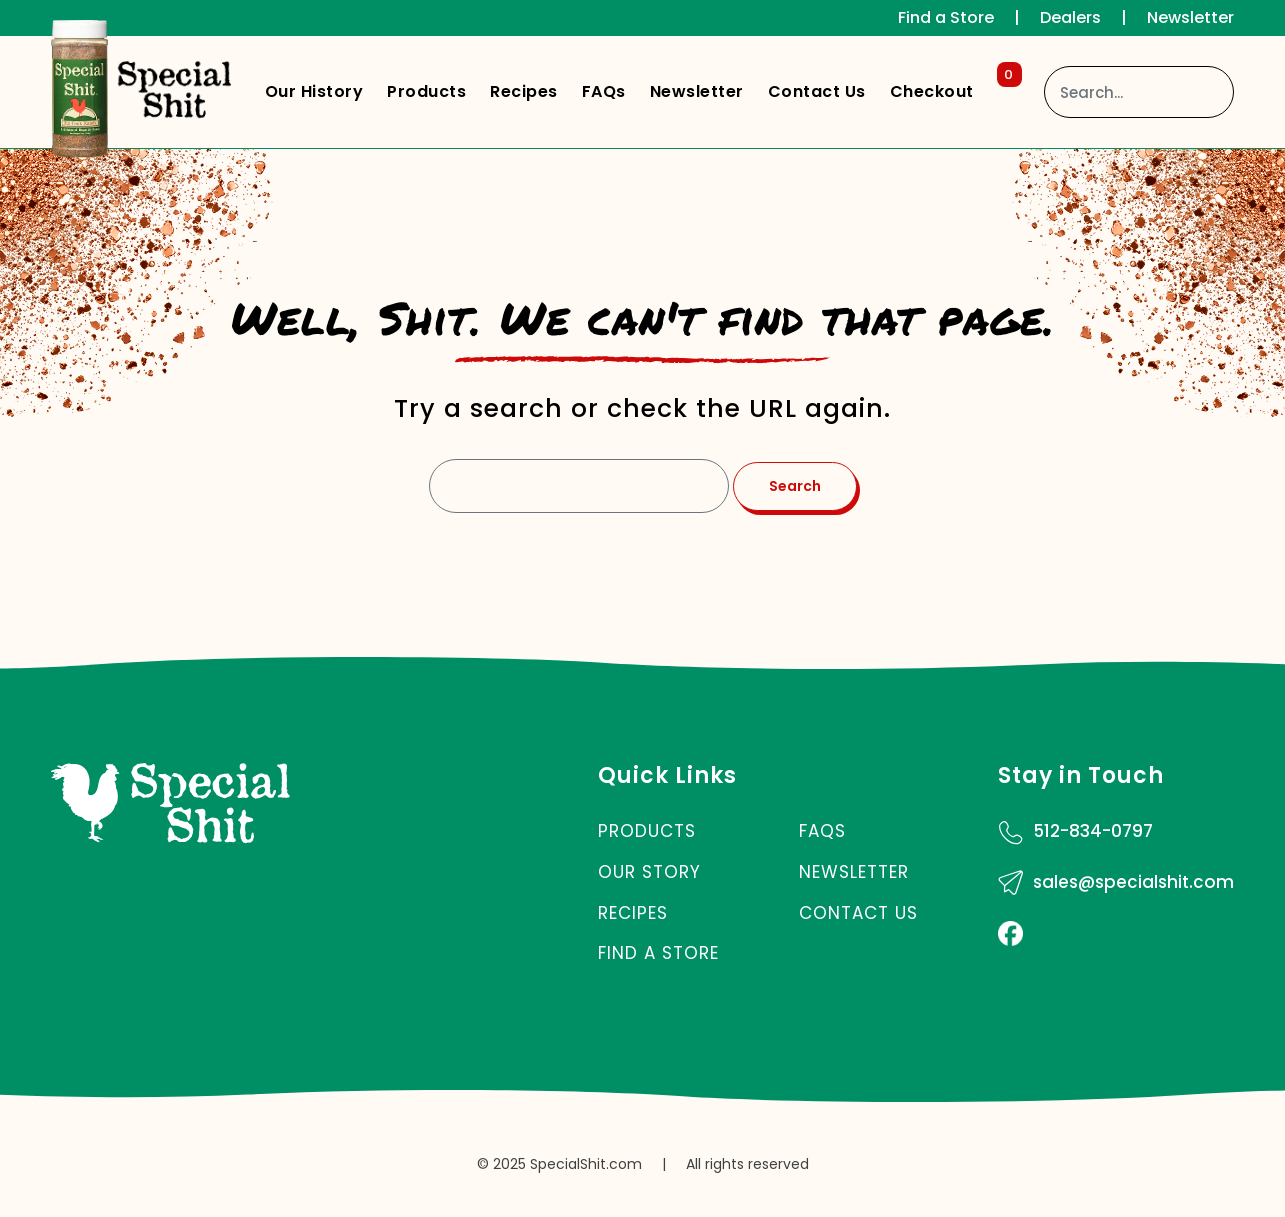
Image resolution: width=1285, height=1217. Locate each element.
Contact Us (817, 91)
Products (426, 91)
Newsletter (1190, 17)
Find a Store (946, 17)
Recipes (524, 91)
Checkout (952, 87)
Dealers (1070, 17)
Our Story (649, 872)
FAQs (604, 91)
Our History (314, 91)
